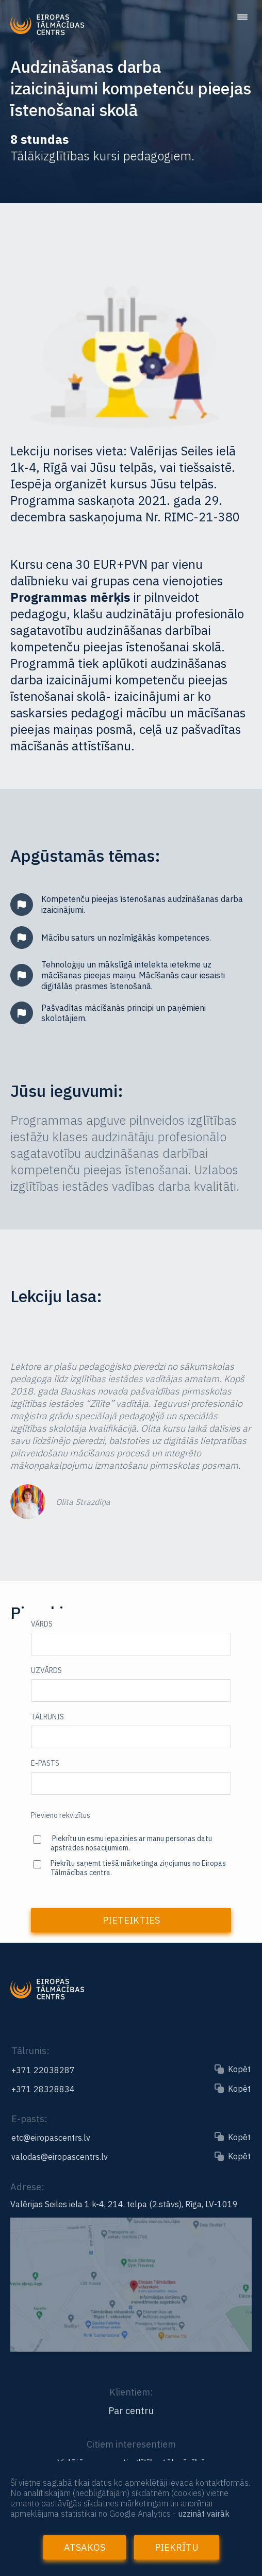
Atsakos (84, 2547)
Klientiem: (131, 2392)
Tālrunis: (30, 2051)
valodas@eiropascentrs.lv (59, 2157)
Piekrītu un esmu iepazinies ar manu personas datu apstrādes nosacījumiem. (131, 1843)
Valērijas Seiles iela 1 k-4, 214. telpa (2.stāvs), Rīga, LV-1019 (124, 2204)
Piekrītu (177, 2547)
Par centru (131, 2411)
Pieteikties (131, 1920)
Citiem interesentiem (131, 2444)
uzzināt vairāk (204, 2513)
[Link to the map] (131, 2347)
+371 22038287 (43, 2070)
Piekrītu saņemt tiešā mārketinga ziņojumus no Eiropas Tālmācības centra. (138, 1868)
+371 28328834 (43, 2089)
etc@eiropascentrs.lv (50, 2137)
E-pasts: (29, 2119)
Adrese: (27, 2187)
